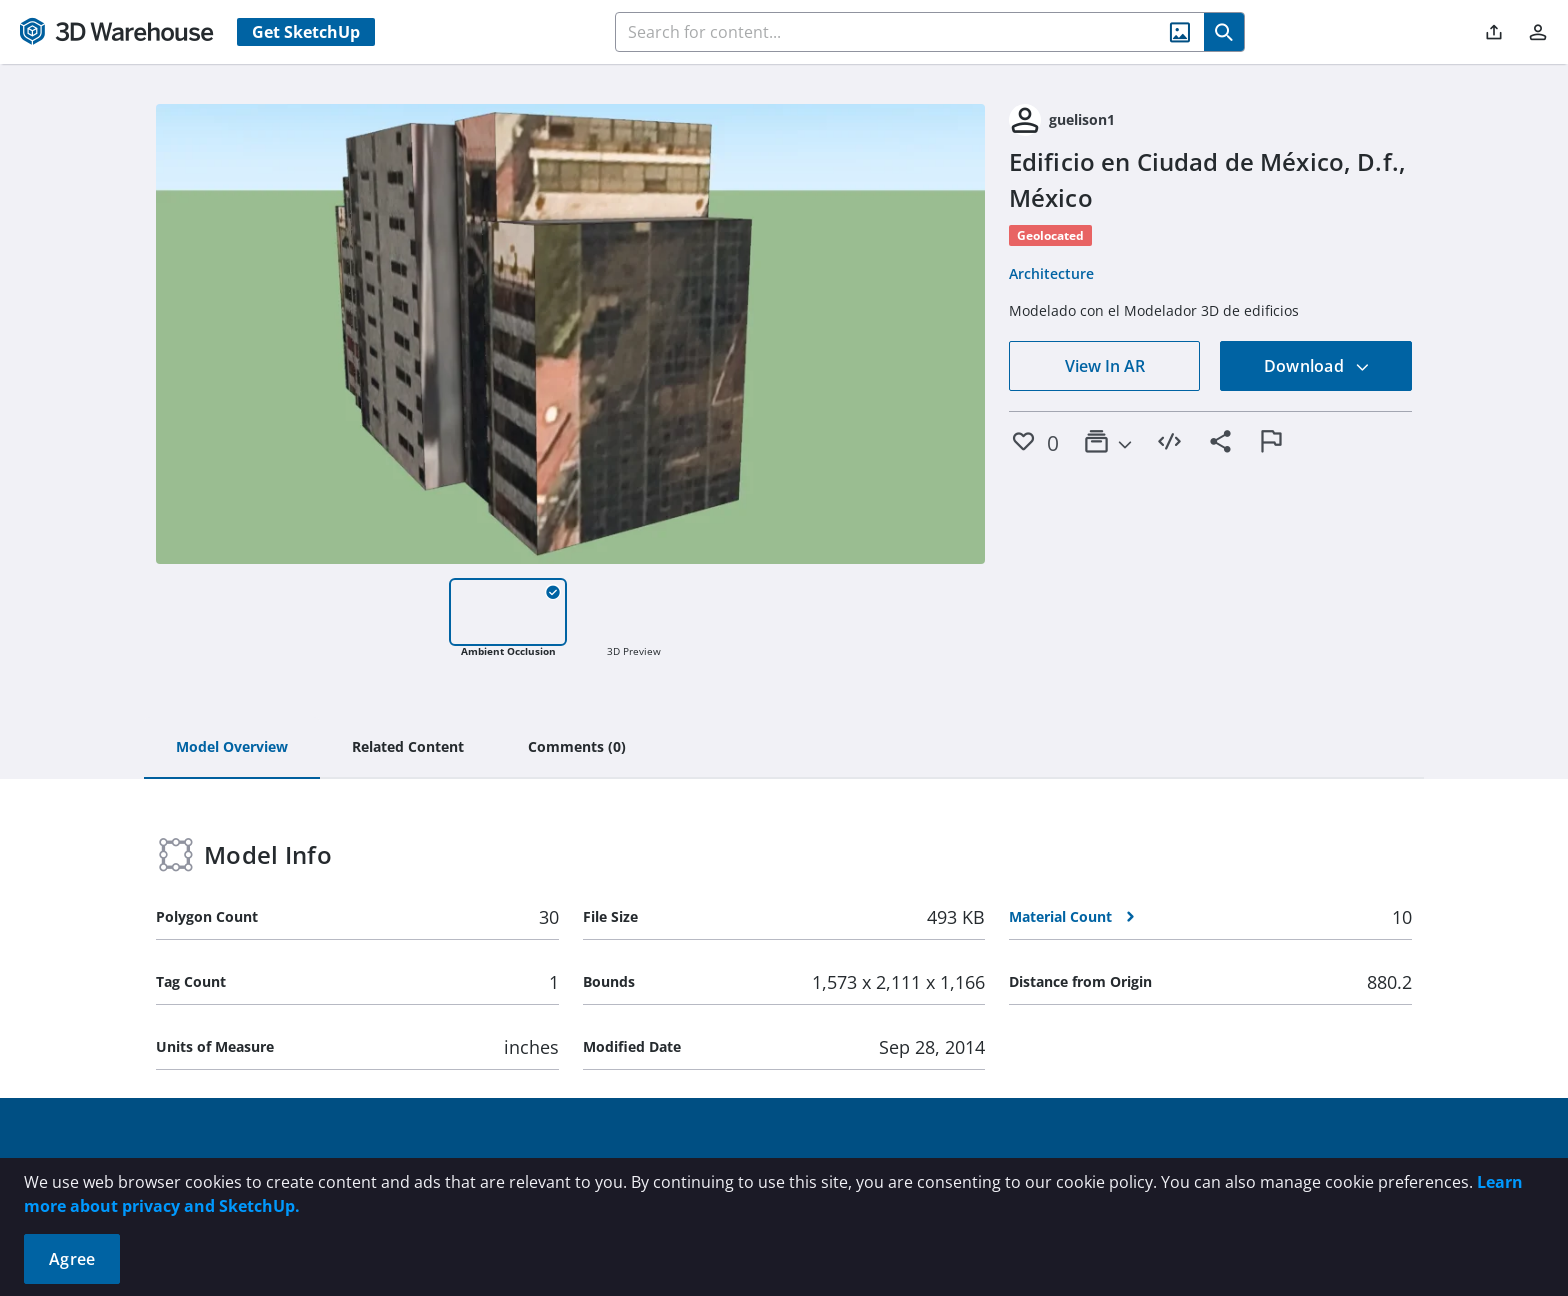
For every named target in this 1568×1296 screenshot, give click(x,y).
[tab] (232, 748)
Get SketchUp (306, 32)
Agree (72, 1259)
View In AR (1105, 366)
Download (1317, 366)
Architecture (1051, 273)
